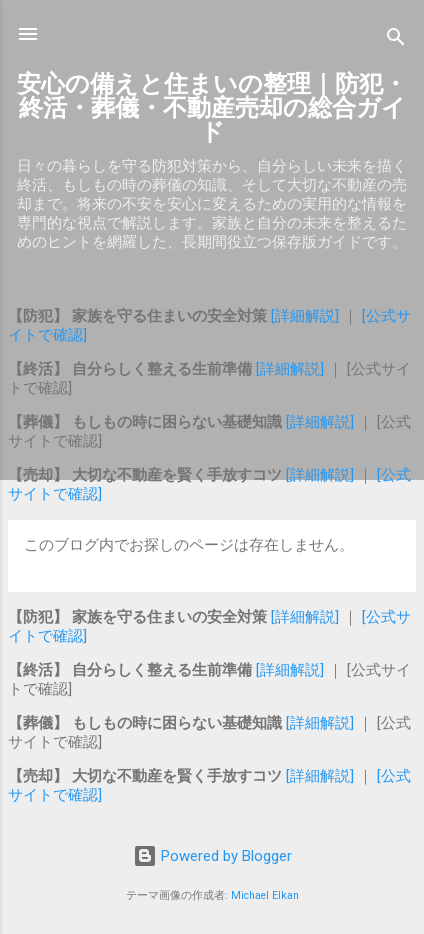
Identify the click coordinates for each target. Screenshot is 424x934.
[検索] (396, 40)
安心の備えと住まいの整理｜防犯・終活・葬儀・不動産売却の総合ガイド (212, 108)
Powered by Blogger (212, 856)
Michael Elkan (265, 895)
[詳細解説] (307, 316)
